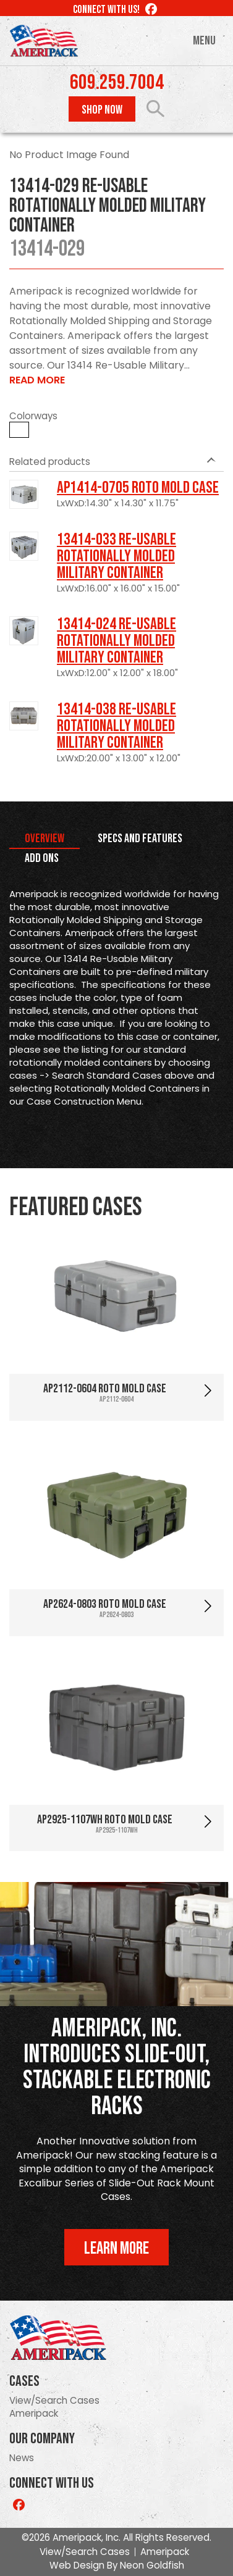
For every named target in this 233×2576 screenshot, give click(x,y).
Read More (37, 380)
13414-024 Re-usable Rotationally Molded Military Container (116, 640)
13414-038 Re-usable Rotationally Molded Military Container (116, 726)
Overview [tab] (44, 838)
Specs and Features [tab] (140, 838)
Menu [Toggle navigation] (204, 40)
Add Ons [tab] (42, 858)
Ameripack (33, 2413)
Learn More (116, 2248)
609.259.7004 (117, 82)
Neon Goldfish (152, 2565)
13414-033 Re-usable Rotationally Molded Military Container (116, 556)
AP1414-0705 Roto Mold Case (138, 488)
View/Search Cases (54, 2400)
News (21, 2457)
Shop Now (102, 109)
